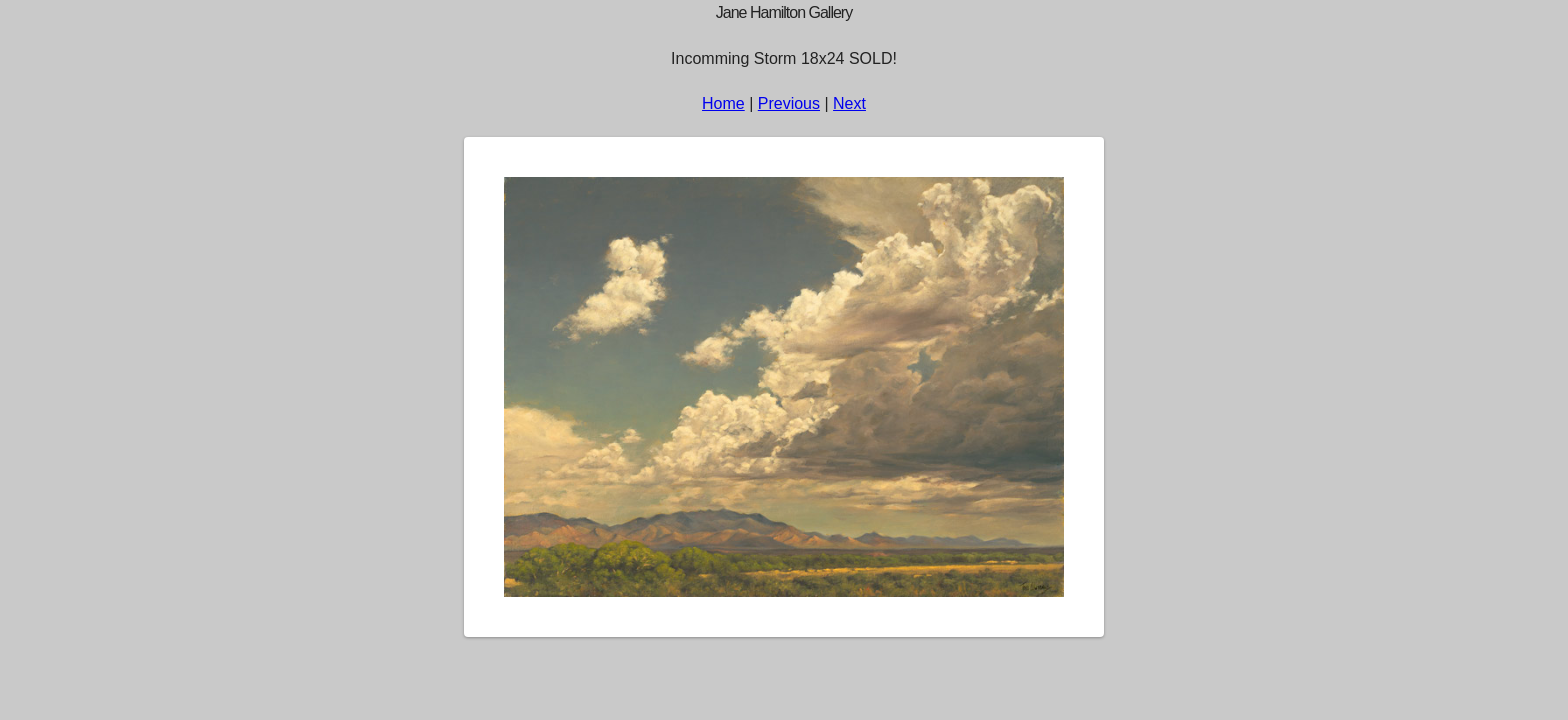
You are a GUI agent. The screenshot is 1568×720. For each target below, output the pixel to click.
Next (849, 103)
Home (723, 103)
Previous (789, 103)
